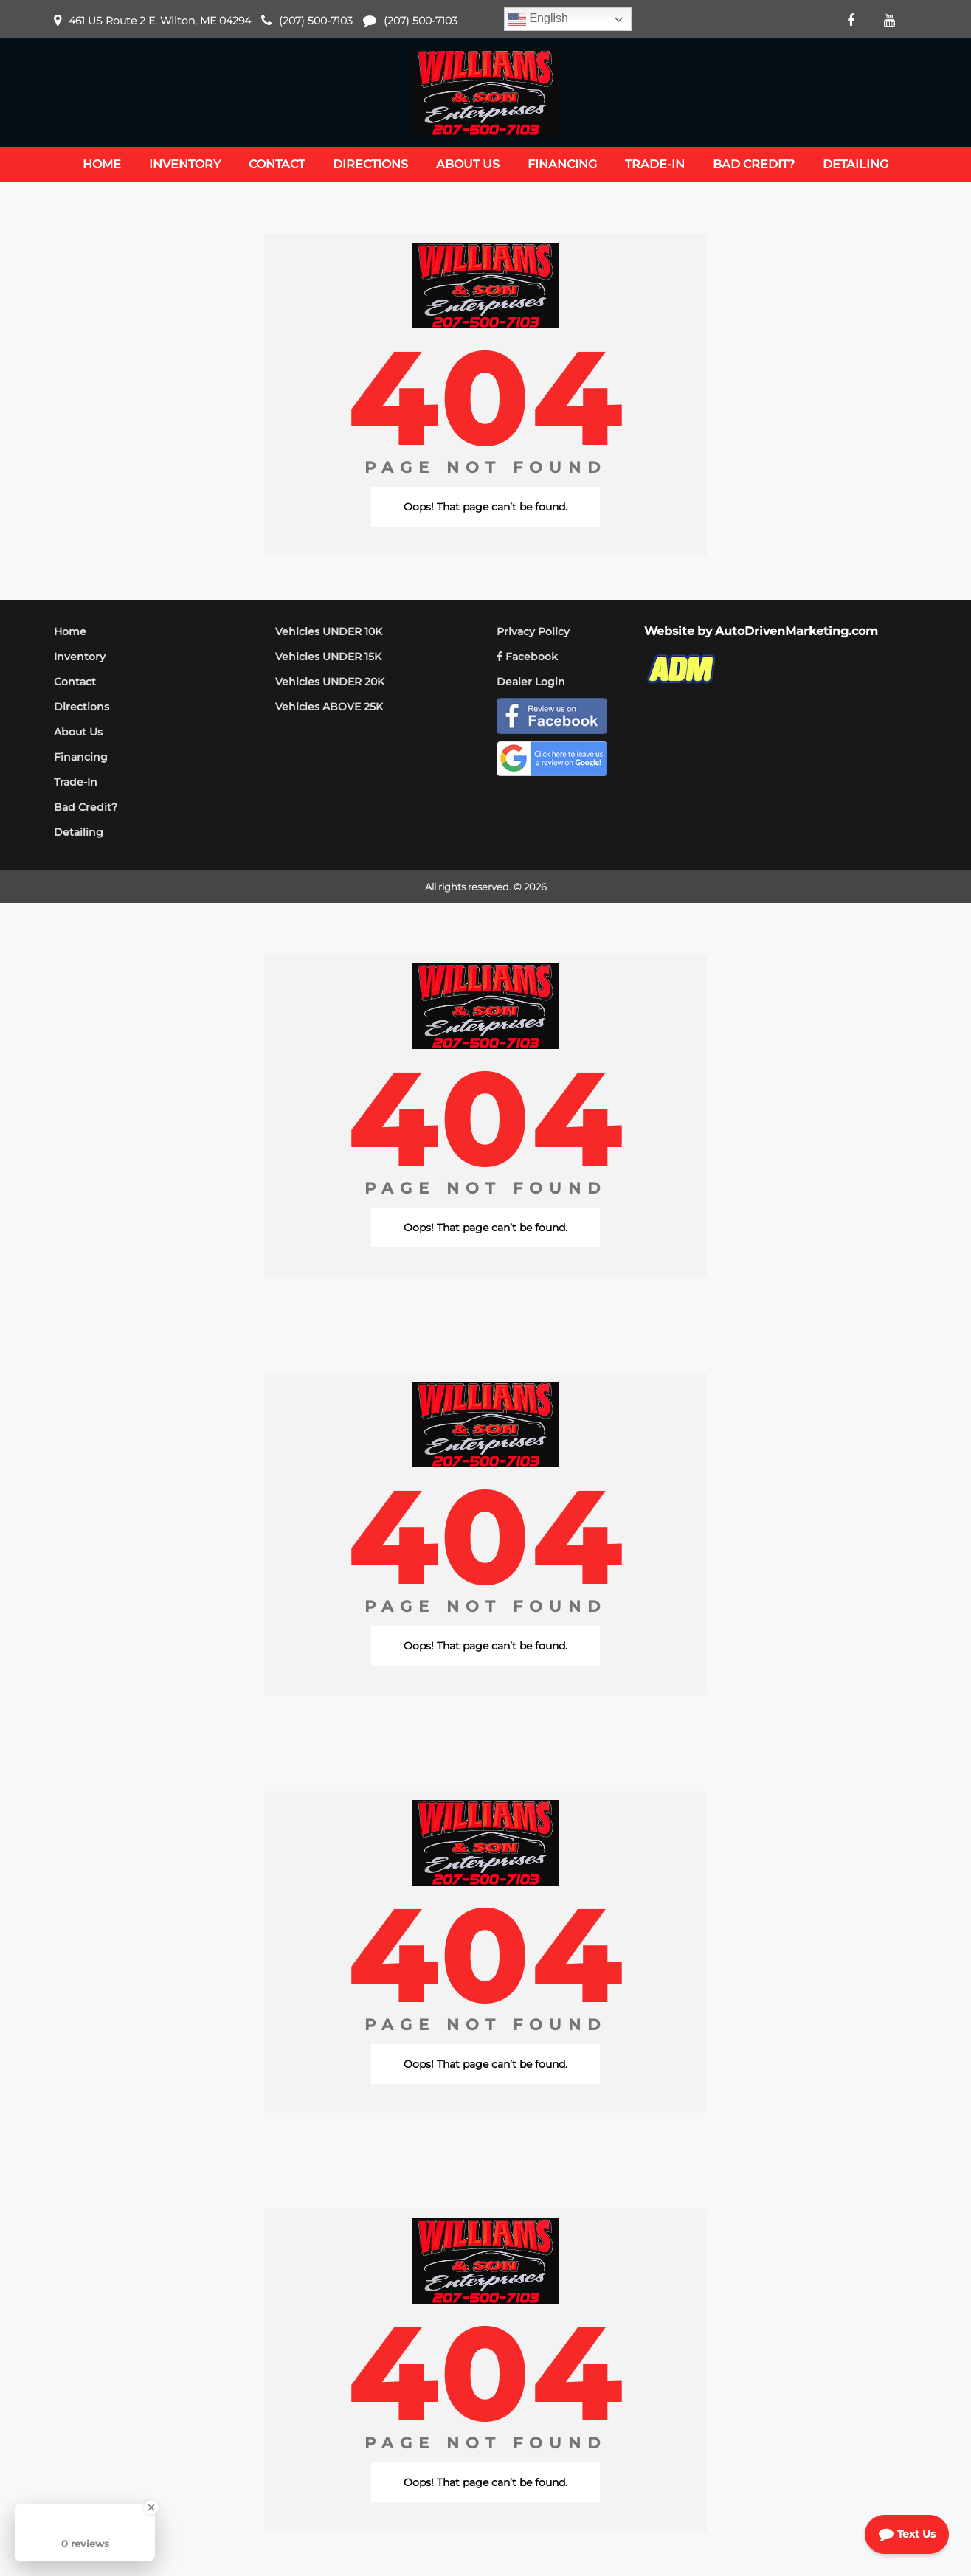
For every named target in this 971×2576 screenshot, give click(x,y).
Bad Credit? (85, 807)
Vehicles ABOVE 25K (329, 706)
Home (70, 631)
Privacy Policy (533, 631)
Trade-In (75, 782)
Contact (75, 681)
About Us (78, 731)
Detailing (78, 832)
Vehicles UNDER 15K (328, 656)
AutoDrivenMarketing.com (796, 631)
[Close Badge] (151, 2507)
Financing (81, 757)
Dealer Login (531, 681)
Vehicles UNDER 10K (328, 631)
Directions (81, 706)
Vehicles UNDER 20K (329, 681)
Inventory (80, 656)
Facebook (527, 656)
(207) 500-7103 (316, 20)
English (538, 19)
